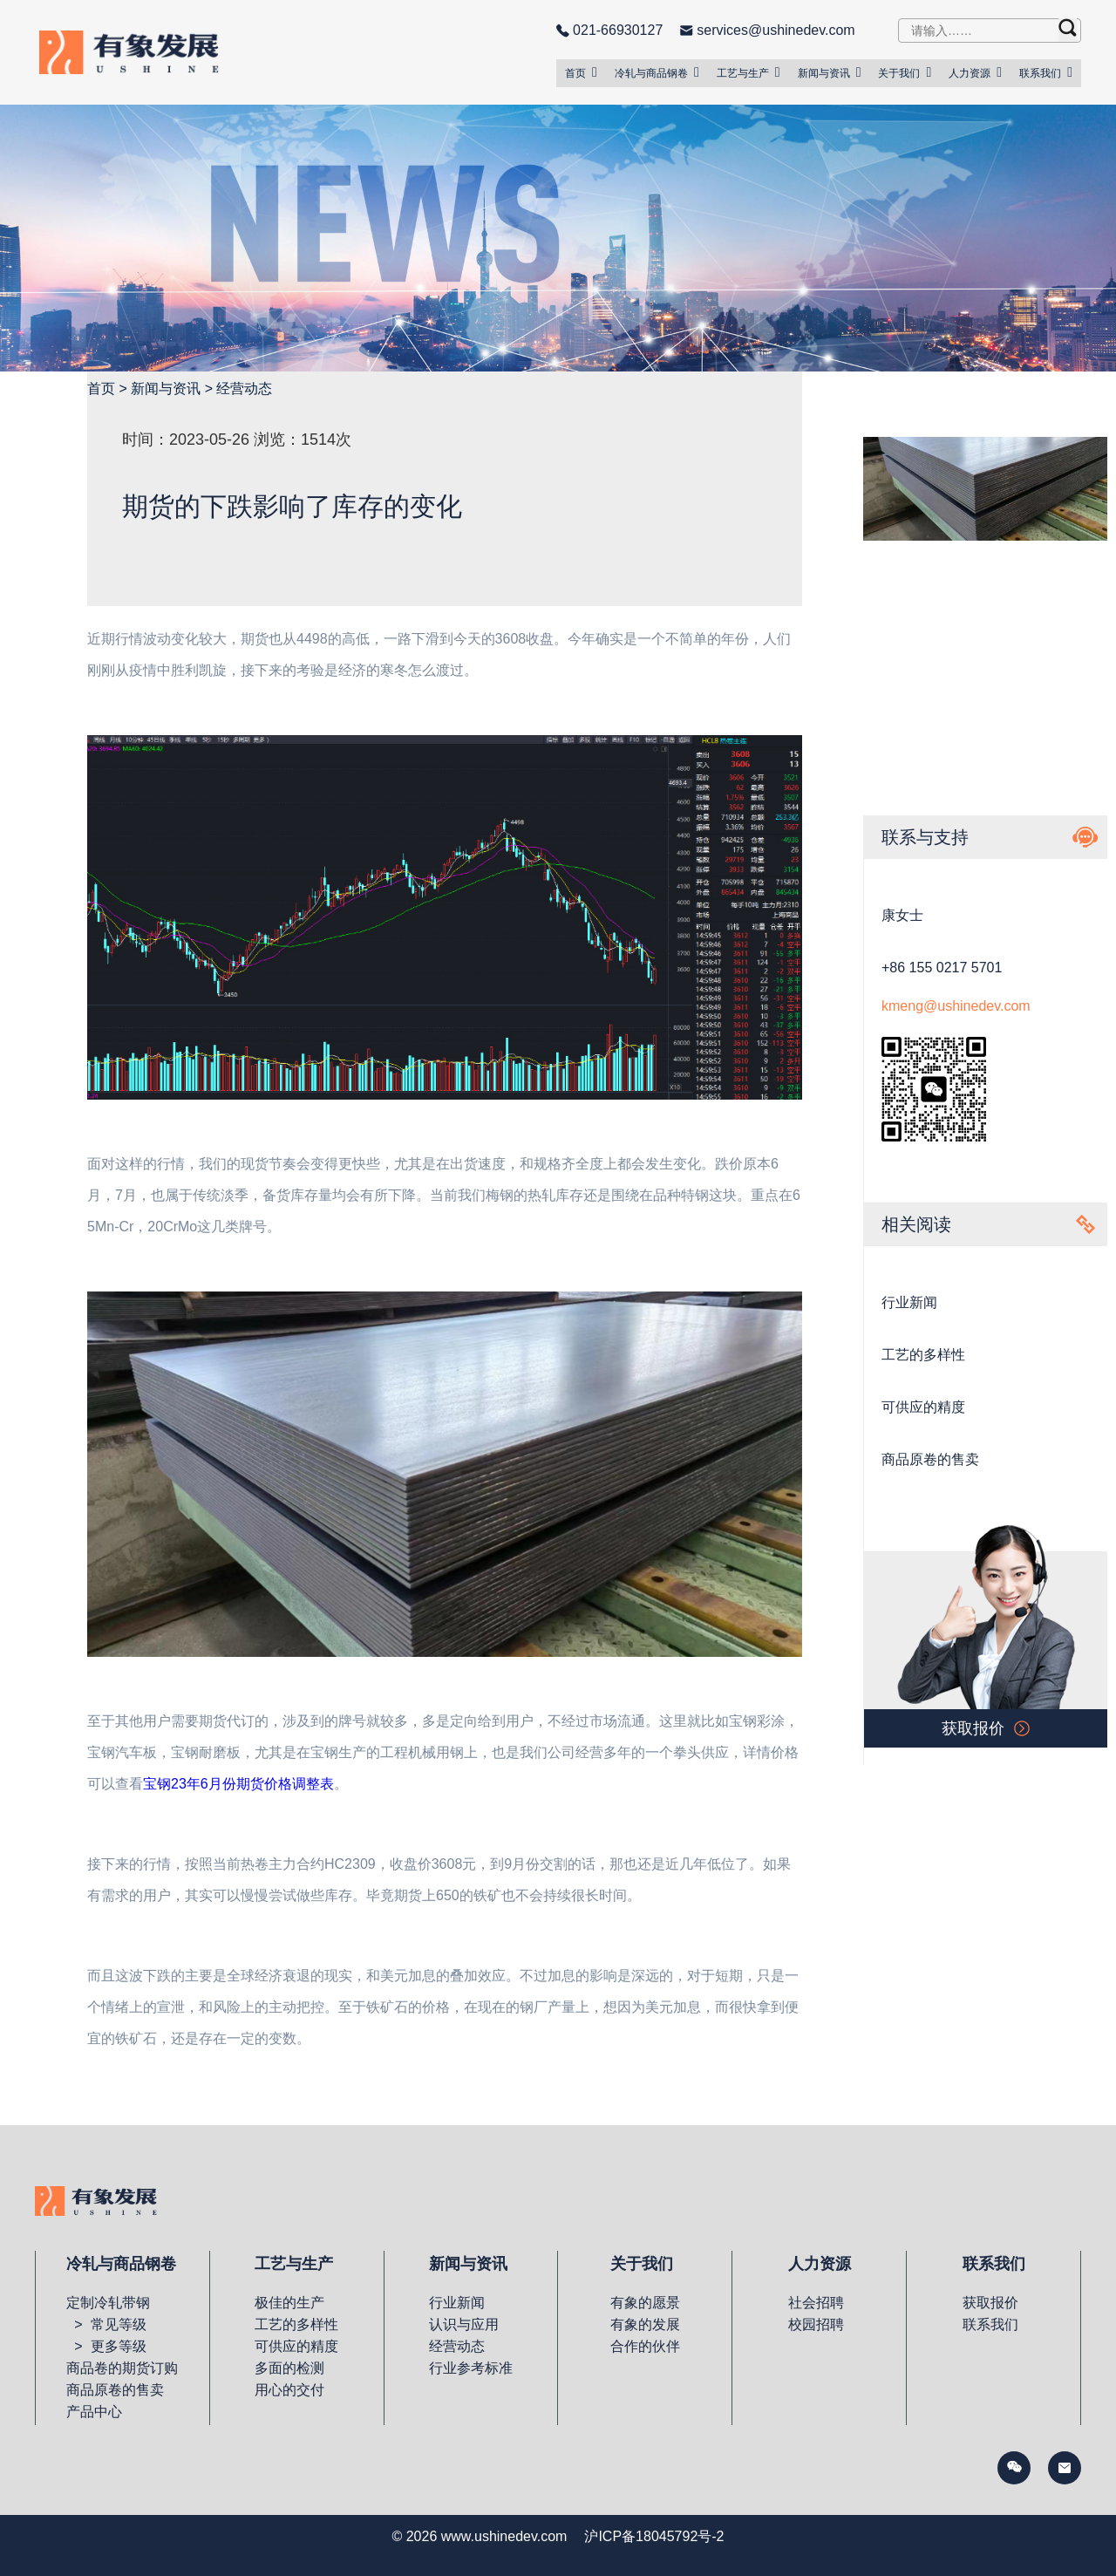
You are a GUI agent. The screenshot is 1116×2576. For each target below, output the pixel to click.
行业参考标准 (471, 2368)
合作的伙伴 (645, 2346)
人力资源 (975, 72)
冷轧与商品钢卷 (657, 72)
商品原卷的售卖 (930, 1459)
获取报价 (990, 2302)
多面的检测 (289, 2368)
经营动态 (244, 388)
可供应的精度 (923, 1407)
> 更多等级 (106, 2346)
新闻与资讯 (829, 72)
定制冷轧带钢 (108, 2302)
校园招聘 (816, 2324)
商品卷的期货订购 (122, 2368)
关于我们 (904, 72)
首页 (581, 72)
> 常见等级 (106, 2324)
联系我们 (1045, 72)
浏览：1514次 (302, 439)
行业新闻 (909, 1302)
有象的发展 (645, 2324)
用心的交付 (289, 2389)
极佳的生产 (289, 2302)
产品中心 (94, 2411)
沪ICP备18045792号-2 (654, 2536)
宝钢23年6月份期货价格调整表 (238, 1783)
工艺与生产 (748, 72)
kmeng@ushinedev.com (956, 1005)
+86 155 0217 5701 (941, 967)
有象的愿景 (645, 2302)
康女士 (902, 915)
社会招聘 (816, 2302)
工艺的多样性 (923, 1354)
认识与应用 (464, 2324)
